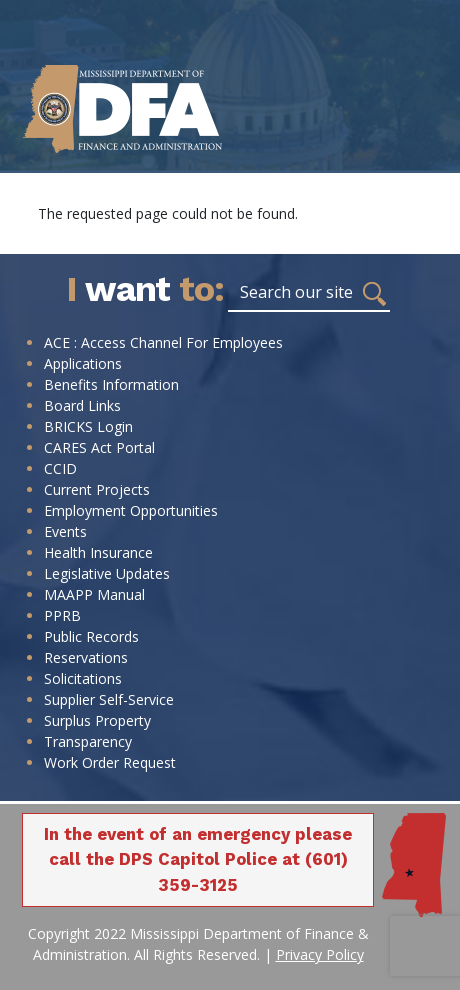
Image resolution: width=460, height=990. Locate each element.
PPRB (62, 615)
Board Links (82, 405)
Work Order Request (110, 762)
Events (65, 531)
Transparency (88, 741)
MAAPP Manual (94, 594)
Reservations (86, 657)
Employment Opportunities (131, 510)
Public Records (91, 636)
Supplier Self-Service (109, 699)
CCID (60, 468)
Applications (83, 363)
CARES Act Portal (99, 447)
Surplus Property (97, 720)
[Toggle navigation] (432, 153)
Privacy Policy (320, 954)
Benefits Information (111, 384)
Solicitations (83, 678)
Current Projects (97, 489)
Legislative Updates (107, 573)
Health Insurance (98, 552)
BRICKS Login (88, 426)
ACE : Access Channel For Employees (163, 342)
